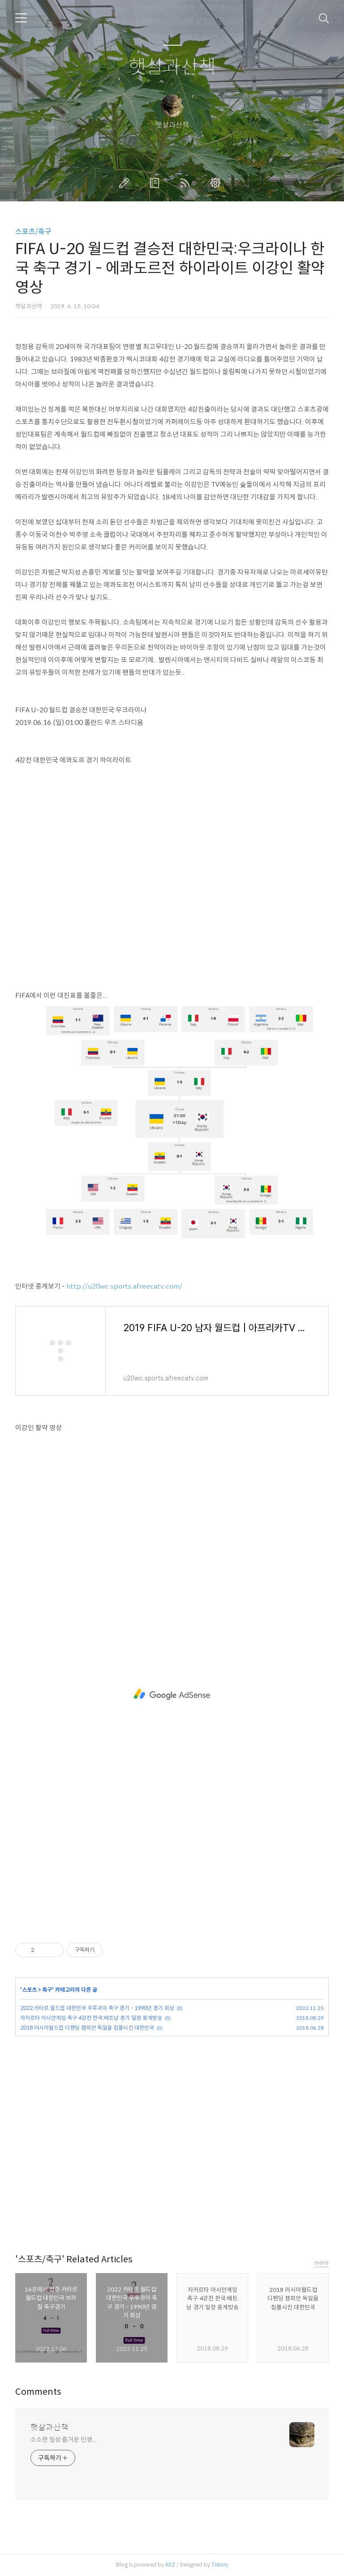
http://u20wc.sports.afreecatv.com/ (124, 1286)
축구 (47, 1989)
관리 (217, 183)
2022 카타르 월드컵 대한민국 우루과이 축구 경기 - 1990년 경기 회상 (97, 2008)
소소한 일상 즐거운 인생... (63, 2439)
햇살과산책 (172, 67)
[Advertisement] (172, 1694)
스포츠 (29, 1989)
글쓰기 (126, 183)
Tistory (219, 2564)
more (321, 2262)
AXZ (170, 2564)
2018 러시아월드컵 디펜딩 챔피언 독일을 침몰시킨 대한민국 (87, 2027)
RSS (187, 183)
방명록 (156, 183)
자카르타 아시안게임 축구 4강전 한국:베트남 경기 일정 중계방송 (91, 2017)
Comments (38, 2391)
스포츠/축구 (33, 231)
